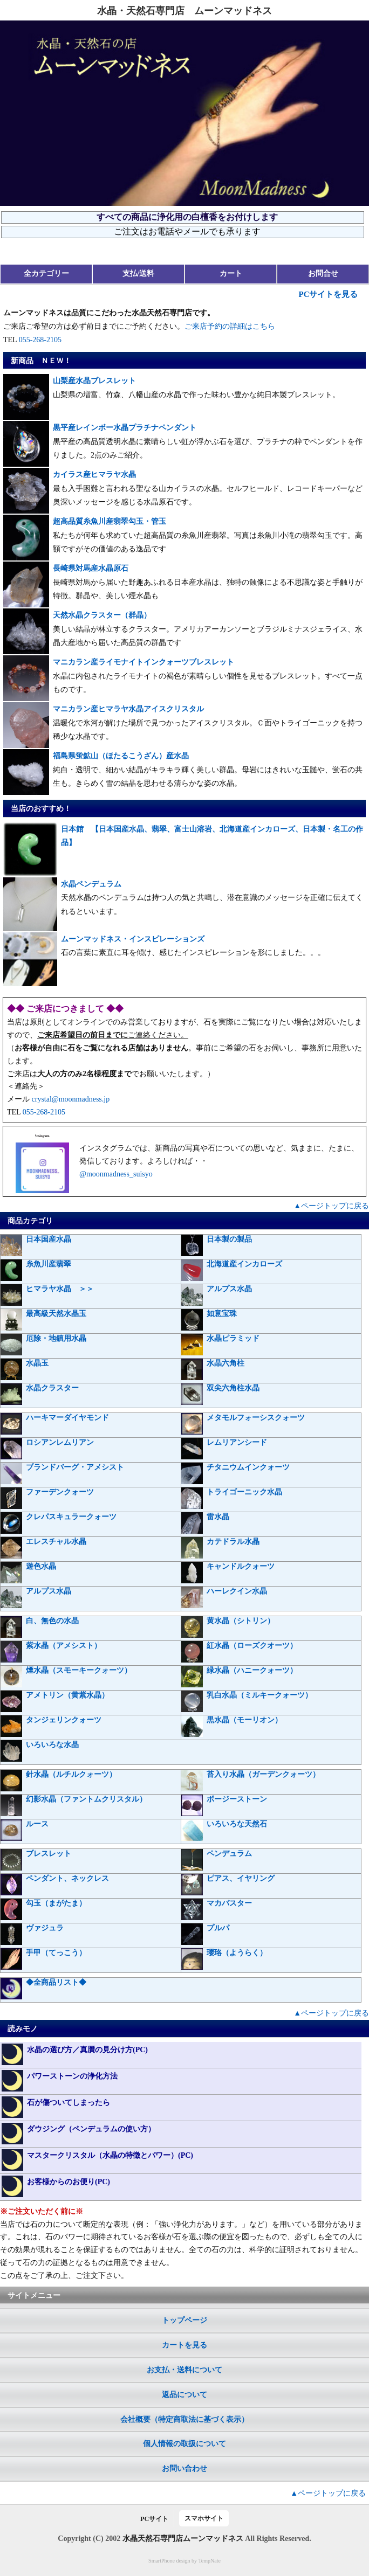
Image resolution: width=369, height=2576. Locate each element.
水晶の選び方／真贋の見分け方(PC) (75, 2054)
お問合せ (323, 273)
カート (231, 273)
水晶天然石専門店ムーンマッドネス (182, 2539)
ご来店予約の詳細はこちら (229, 326)
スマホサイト (203, 2518)
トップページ (184, 2320)
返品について (184, 2395)
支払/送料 (138, 273)
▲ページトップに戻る (331, 1206)
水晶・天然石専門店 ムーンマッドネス (184, 10)
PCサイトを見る (328, 294)
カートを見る (184, 2345)
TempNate (209, 2561)
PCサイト (154, 2519)
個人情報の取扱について (184, 2444)
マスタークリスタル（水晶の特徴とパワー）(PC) (97, 2160)
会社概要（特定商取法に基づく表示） (184, 2419)
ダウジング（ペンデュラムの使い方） (78, 2133)
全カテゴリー (46, 273)
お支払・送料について (184, 2370)
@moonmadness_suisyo (116, 1174)
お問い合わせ (184, 2468)
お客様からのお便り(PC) (56, 2186)
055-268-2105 (40, 340)
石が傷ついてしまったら (56, 2107)
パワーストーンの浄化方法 (60, 2081)
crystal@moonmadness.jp (71, 1099)
